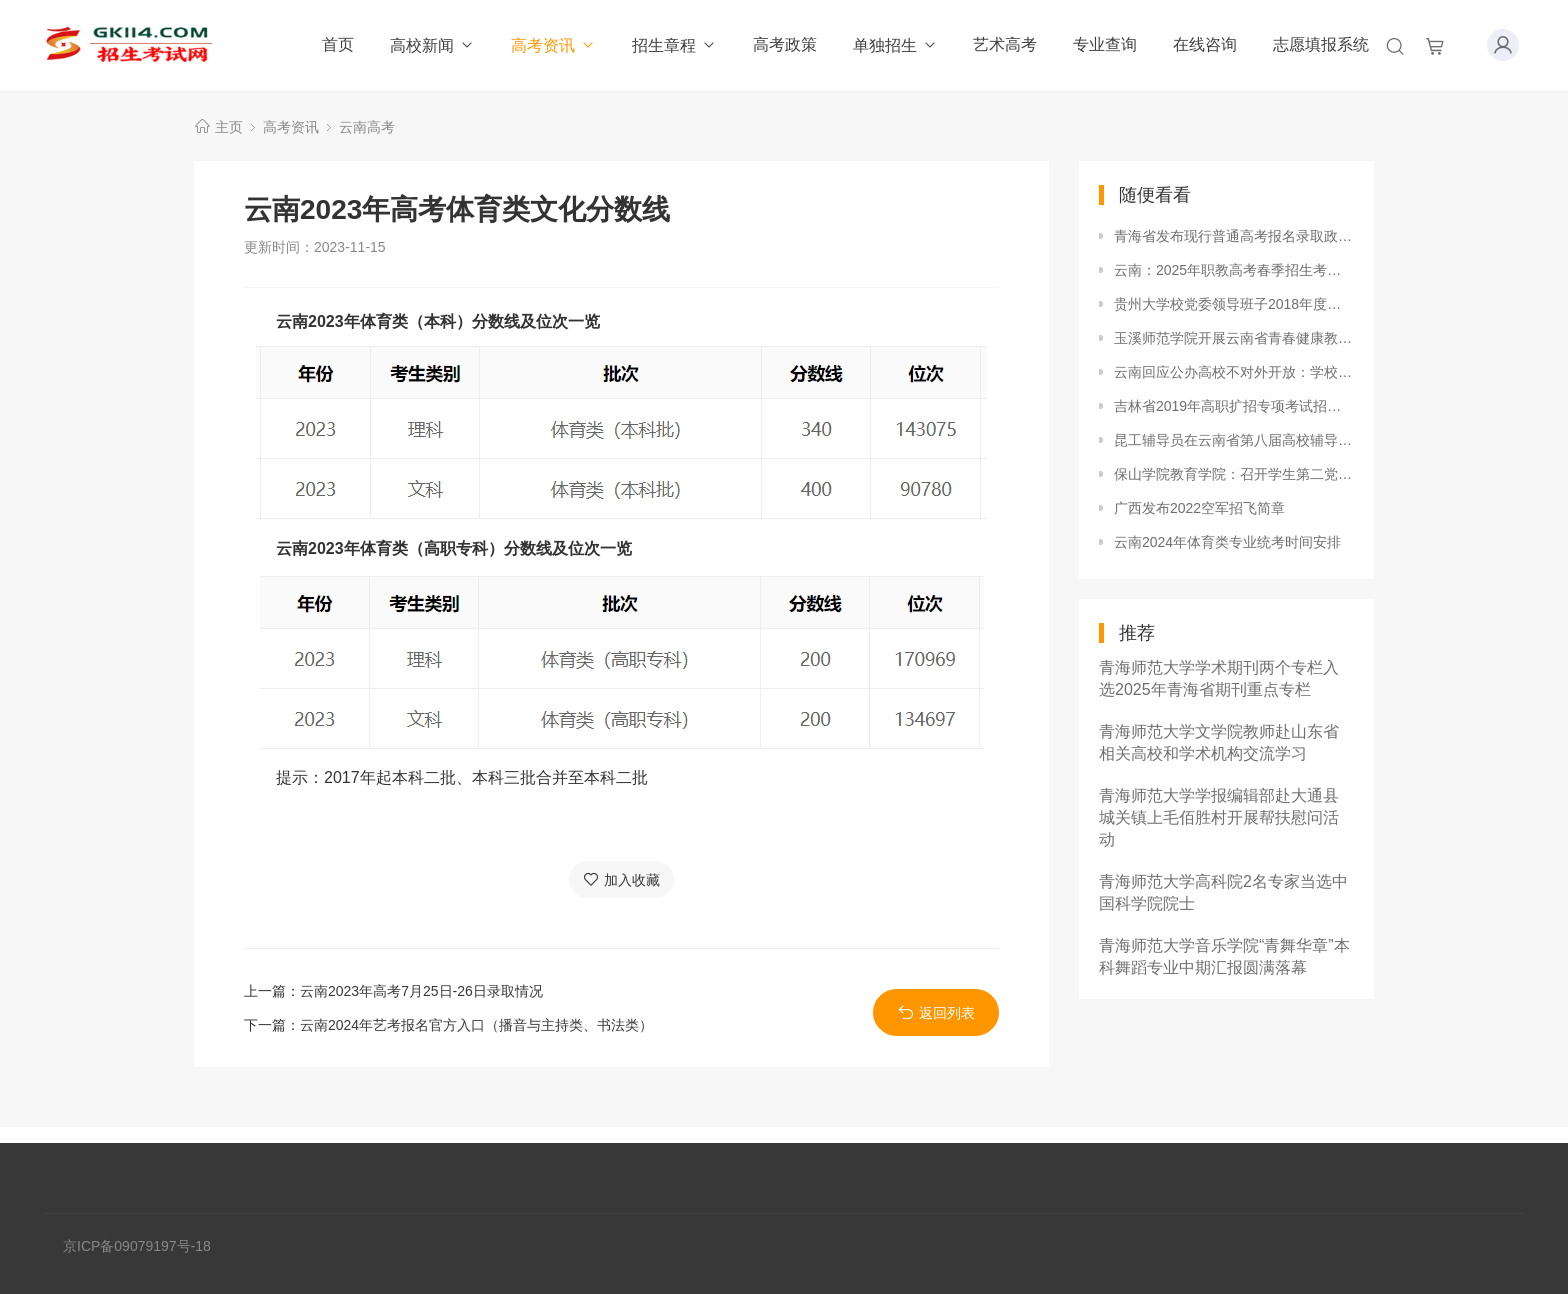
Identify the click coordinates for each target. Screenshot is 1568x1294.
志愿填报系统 (1321, 44)
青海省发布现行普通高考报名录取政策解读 (1234, 236)
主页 (229, 127)
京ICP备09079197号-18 (137, 1246)
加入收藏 (621, 879)
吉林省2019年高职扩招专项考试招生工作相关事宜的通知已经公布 (1234, 406)
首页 (338, 44)
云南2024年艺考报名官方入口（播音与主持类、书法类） (476, 1025)
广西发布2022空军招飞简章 (1199, 508)
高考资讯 (553, 45)
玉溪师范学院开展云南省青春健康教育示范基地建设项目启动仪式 (1234, 338)
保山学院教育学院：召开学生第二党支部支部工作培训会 (1234, 474)
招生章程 (674, 45)
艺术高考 (1005, 44)
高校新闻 (432, 45)
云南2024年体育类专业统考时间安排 (1227, 542)
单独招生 (895, 45)
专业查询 (1105, 44)
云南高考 (367, 127)
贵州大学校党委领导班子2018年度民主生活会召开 (1234, 304)
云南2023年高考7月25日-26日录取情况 (421, 991)
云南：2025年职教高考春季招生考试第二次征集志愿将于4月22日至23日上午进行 (1234, 270)
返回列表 (936, 1012)
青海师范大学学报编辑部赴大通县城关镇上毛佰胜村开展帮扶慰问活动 (1219, 817)
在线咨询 (1205, 44)
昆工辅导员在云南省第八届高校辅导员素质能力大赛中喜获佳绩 (1234, 440)
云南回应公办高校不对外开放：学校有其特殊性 (1234, 372)
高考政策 (785, 44)
